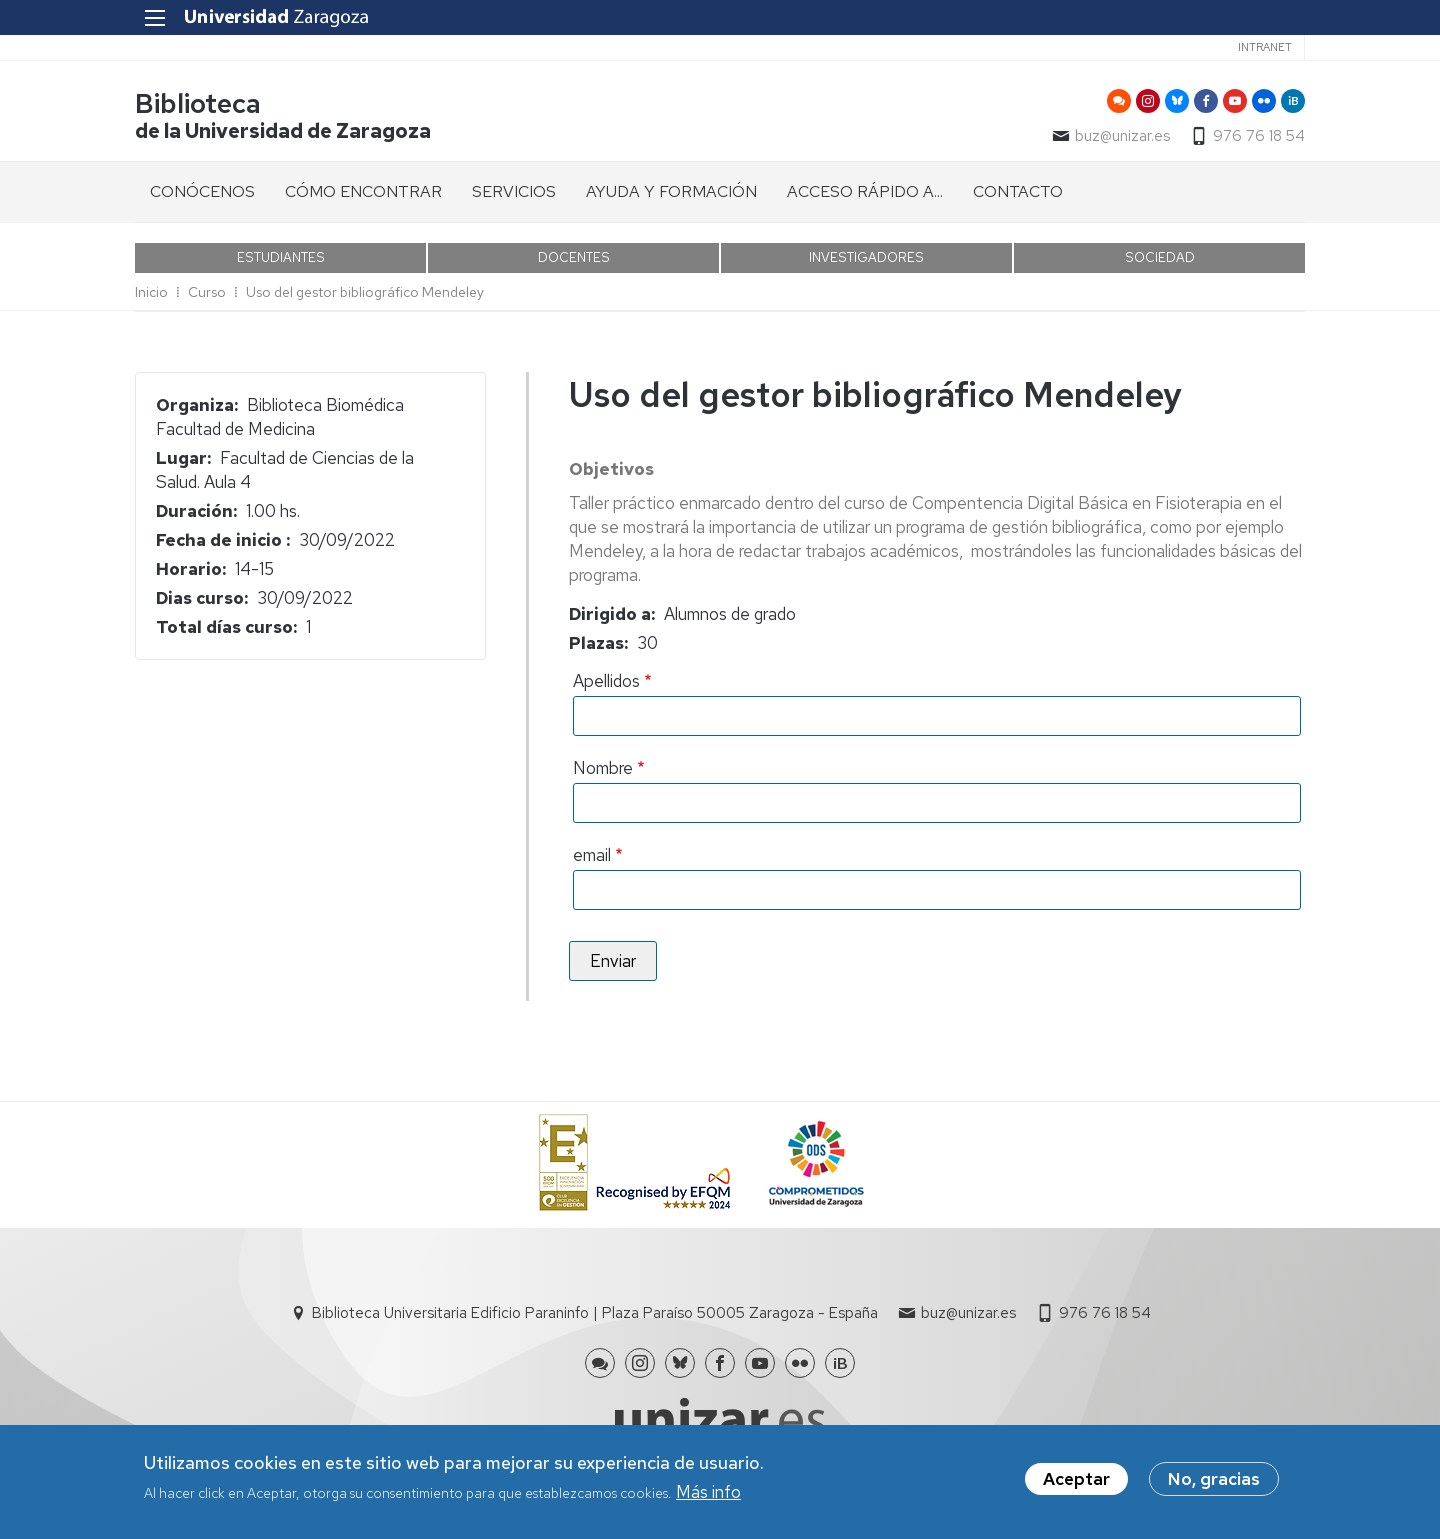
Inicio (151, 292)
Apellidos (606, 681)
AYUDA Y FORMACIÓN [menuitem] (671, 191)
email (592, 855)
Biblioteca (198, 103)
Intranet (1265, 47)
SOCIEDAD (1160, 257)
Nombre (603, 768)
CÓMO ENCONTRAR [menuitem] (363, 191)
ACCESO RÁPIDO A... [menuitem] (865, 191)
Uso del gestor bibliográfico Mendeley (365, 292)
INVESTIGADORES (866, 257)
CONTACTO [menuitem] (1018, 191)
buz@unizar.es (1122, 136)
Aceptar (1076, 1483)
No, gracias (1214, 1483)
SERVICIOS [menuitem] (514, 191)
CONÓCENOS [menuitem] (202, 191)
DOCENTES (574, 257)
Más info (708, 1496)
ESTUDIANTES (281, 257)
